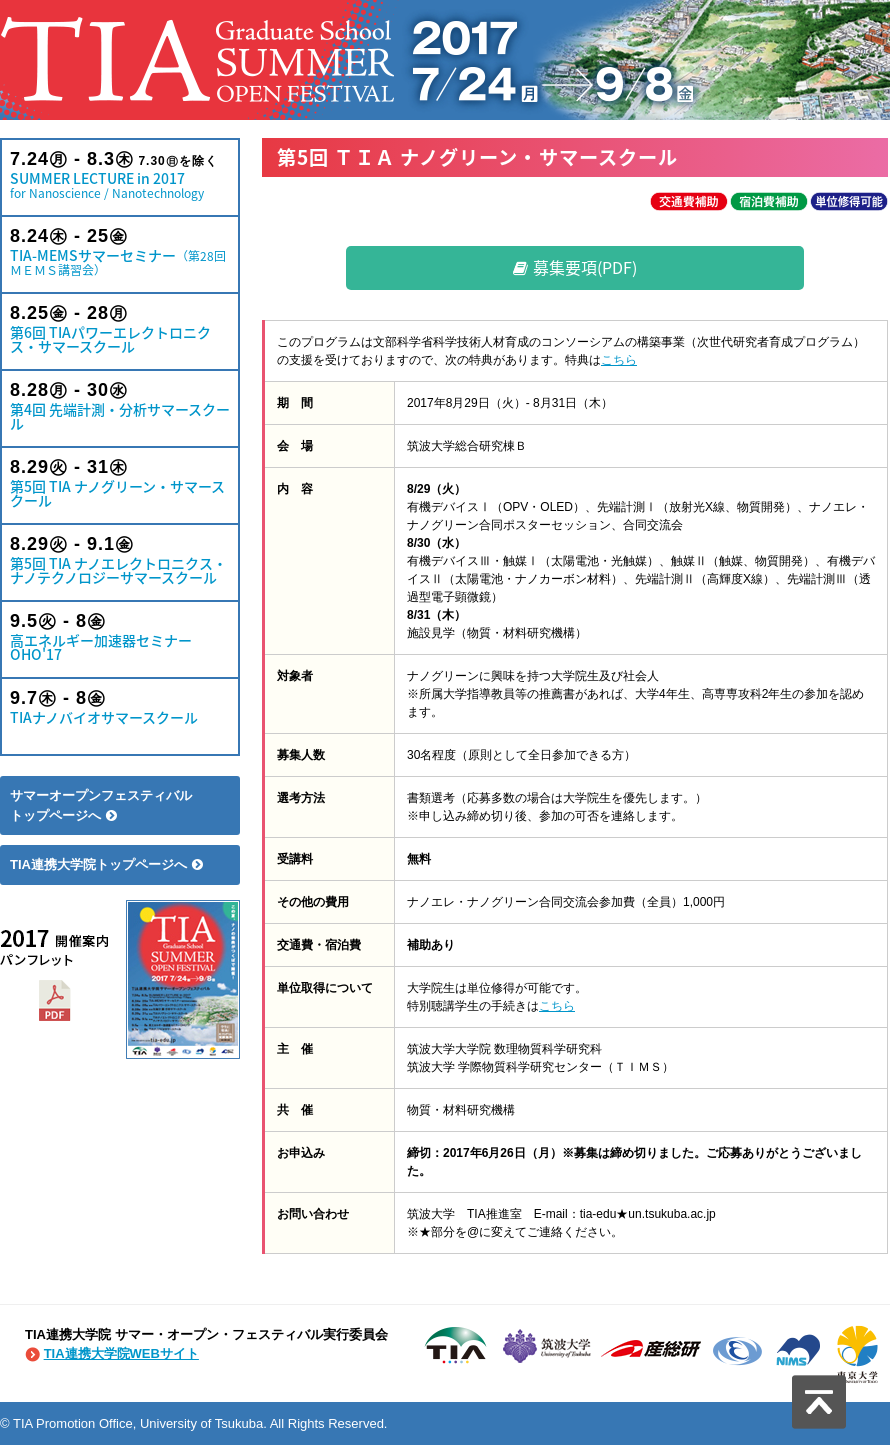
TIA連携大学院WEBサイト (121, 1353)
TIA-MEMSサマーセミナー (120, 252)
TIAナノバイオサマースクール (120, 707)
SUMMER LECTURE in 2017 (120, 175)
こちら (619, 360)
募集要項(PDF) (575, 267)
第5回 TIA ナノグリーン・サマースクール (120, 483)
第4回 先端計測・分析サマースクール (120, 406)
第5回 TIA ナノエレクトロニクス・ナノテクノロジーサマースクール (120, 560)
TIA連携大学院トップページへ (106, 864)
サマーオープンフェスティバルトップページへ (101, 805)
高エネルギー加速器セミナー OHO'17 (120, 637)
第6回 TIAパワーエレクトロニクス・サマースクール (120, 329)
